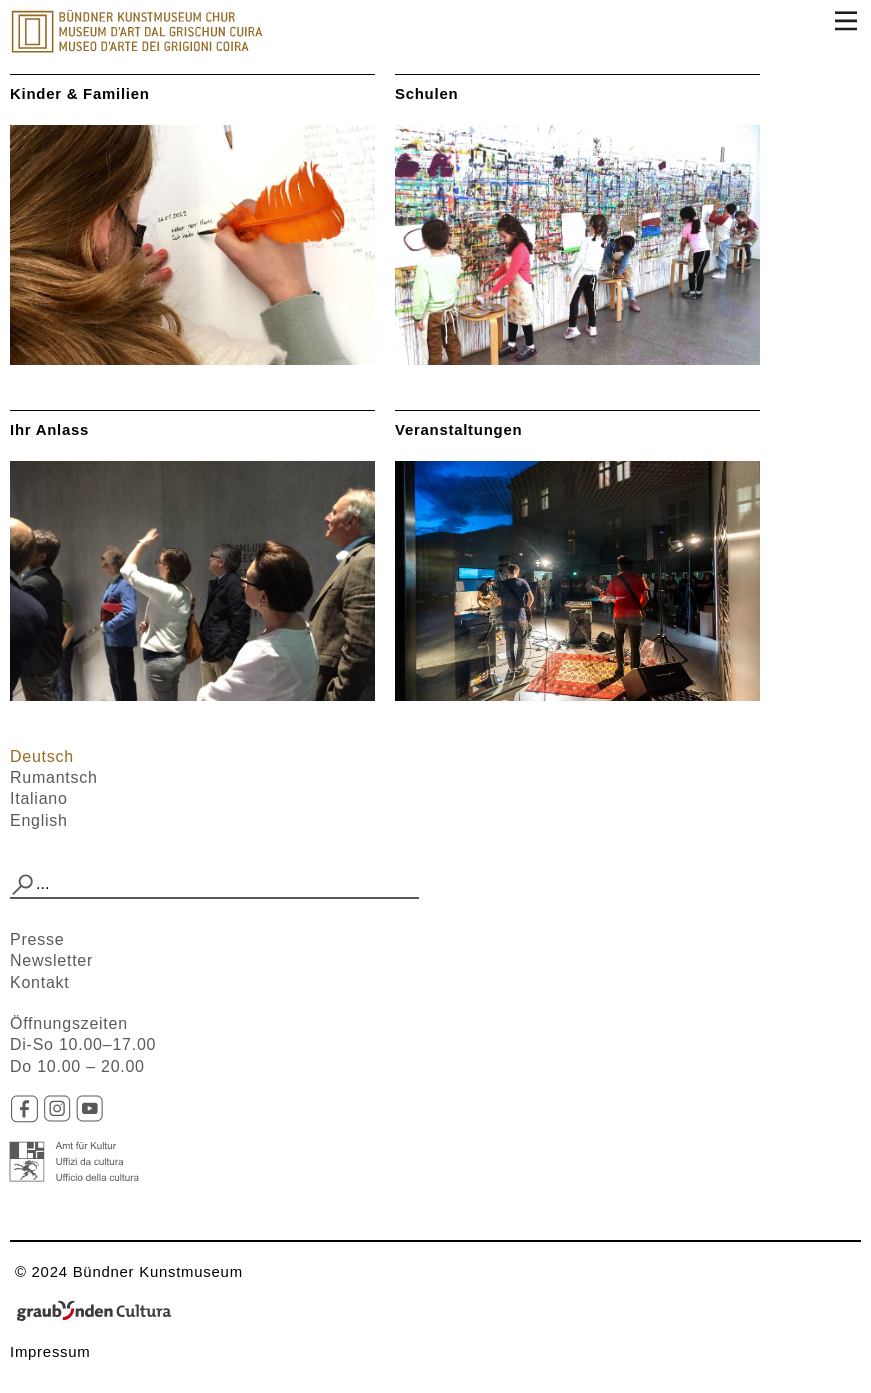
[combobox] (214, 885)
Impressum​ (50, 1351)
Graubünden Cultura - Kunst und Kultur (100, 1312)
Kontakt (40, 982)
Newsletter (51, 960)
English (39, 820)
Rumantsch (54, 777)
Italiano (39, 798)
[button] (23, 885)
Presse (37, 939)
